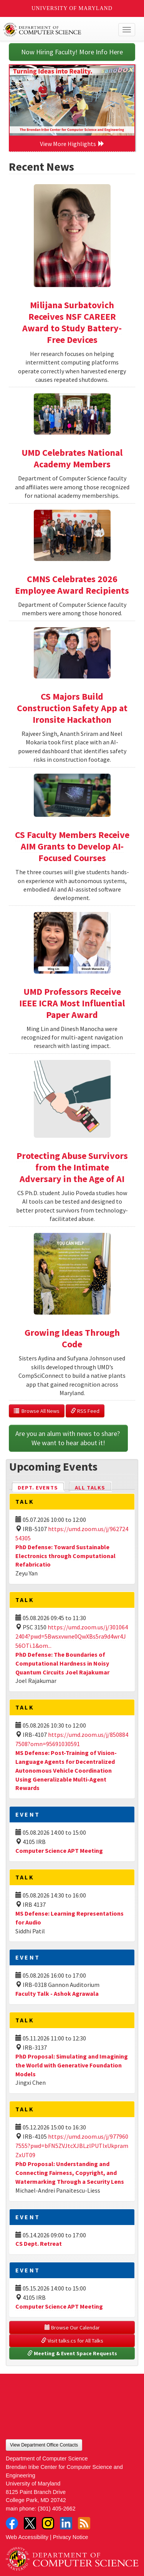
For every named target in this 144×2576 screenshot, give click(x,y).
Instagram (48, 2523)
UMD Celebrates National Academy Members (72, 458)
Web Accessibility (27, 2537)
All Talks (90, 1487)
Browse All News (37, 1410)
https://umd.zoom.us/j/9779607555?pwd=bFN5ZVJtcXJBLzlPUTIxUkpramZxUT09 (71, 2146)
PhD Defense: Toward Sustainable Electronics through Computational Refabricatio (65, 1555)
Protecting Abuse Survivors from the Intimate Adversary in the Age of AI (72, 1167)
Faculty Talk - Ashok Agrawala (57, 1993)
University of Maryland (72, 8)
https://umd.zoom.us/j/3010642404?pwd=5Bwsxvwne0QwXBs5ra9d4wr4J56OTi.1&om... (71, 1636)
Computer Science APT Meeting (59, 1850)
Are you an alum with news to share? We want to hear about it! (68, 1438)
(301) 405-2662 (56, 2508)
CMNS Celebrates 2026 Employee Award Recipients (72, 584)
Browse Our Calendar (72, 2327)
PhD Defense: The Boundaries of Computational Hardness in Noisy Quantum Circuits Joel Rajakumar (62, 1663)
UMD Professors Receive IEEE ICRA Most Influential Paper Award (72, 1003)
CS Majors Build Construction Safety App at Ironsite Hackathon (72, 707)
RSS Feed (85, 1410)
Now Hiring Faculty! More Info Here (72, 51)
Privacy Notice (70, 2537)
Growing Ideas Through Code (72, 1338)
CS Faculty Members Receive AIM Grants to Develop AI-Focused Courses (72, 846)
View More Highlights (72, 144)
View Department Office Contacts (44, 2445)
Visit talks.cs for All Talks (72, 2340)
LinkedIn (66, 2523)
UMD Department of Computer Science (58, 29)
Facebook (12, 2523)
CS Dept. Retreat (38, 2243)
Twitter (30, 2523)
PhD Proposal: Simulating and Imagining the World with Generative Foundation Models (71, 2065)
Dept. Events (41, 1487)
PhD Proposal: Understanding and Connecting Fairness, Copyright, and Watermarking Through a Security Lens (69, 2172)
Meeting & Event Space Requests (72, 2353)
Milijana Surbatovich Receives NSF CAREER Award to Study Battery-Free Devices (72, 322)
